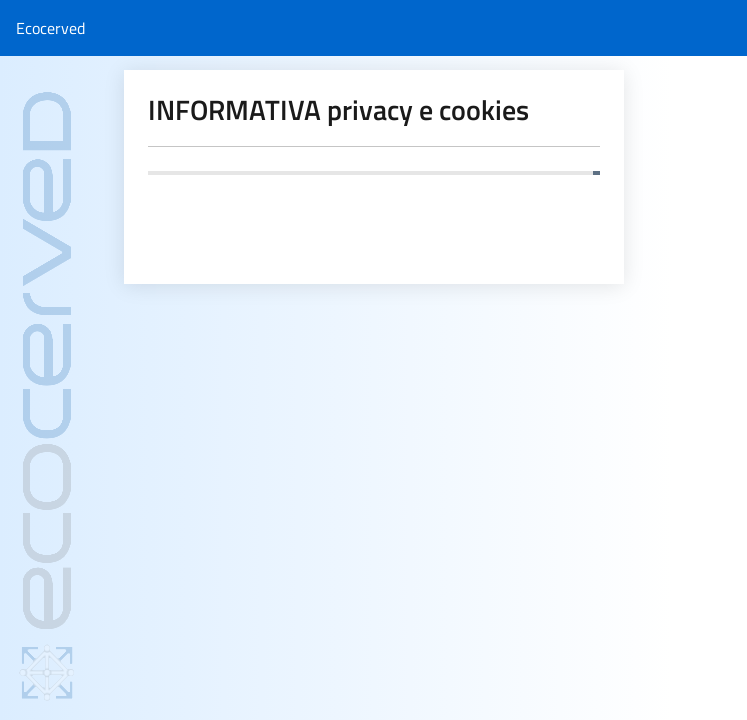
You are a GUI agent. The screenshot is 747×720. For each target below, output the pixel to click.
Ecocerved (50, 28)
